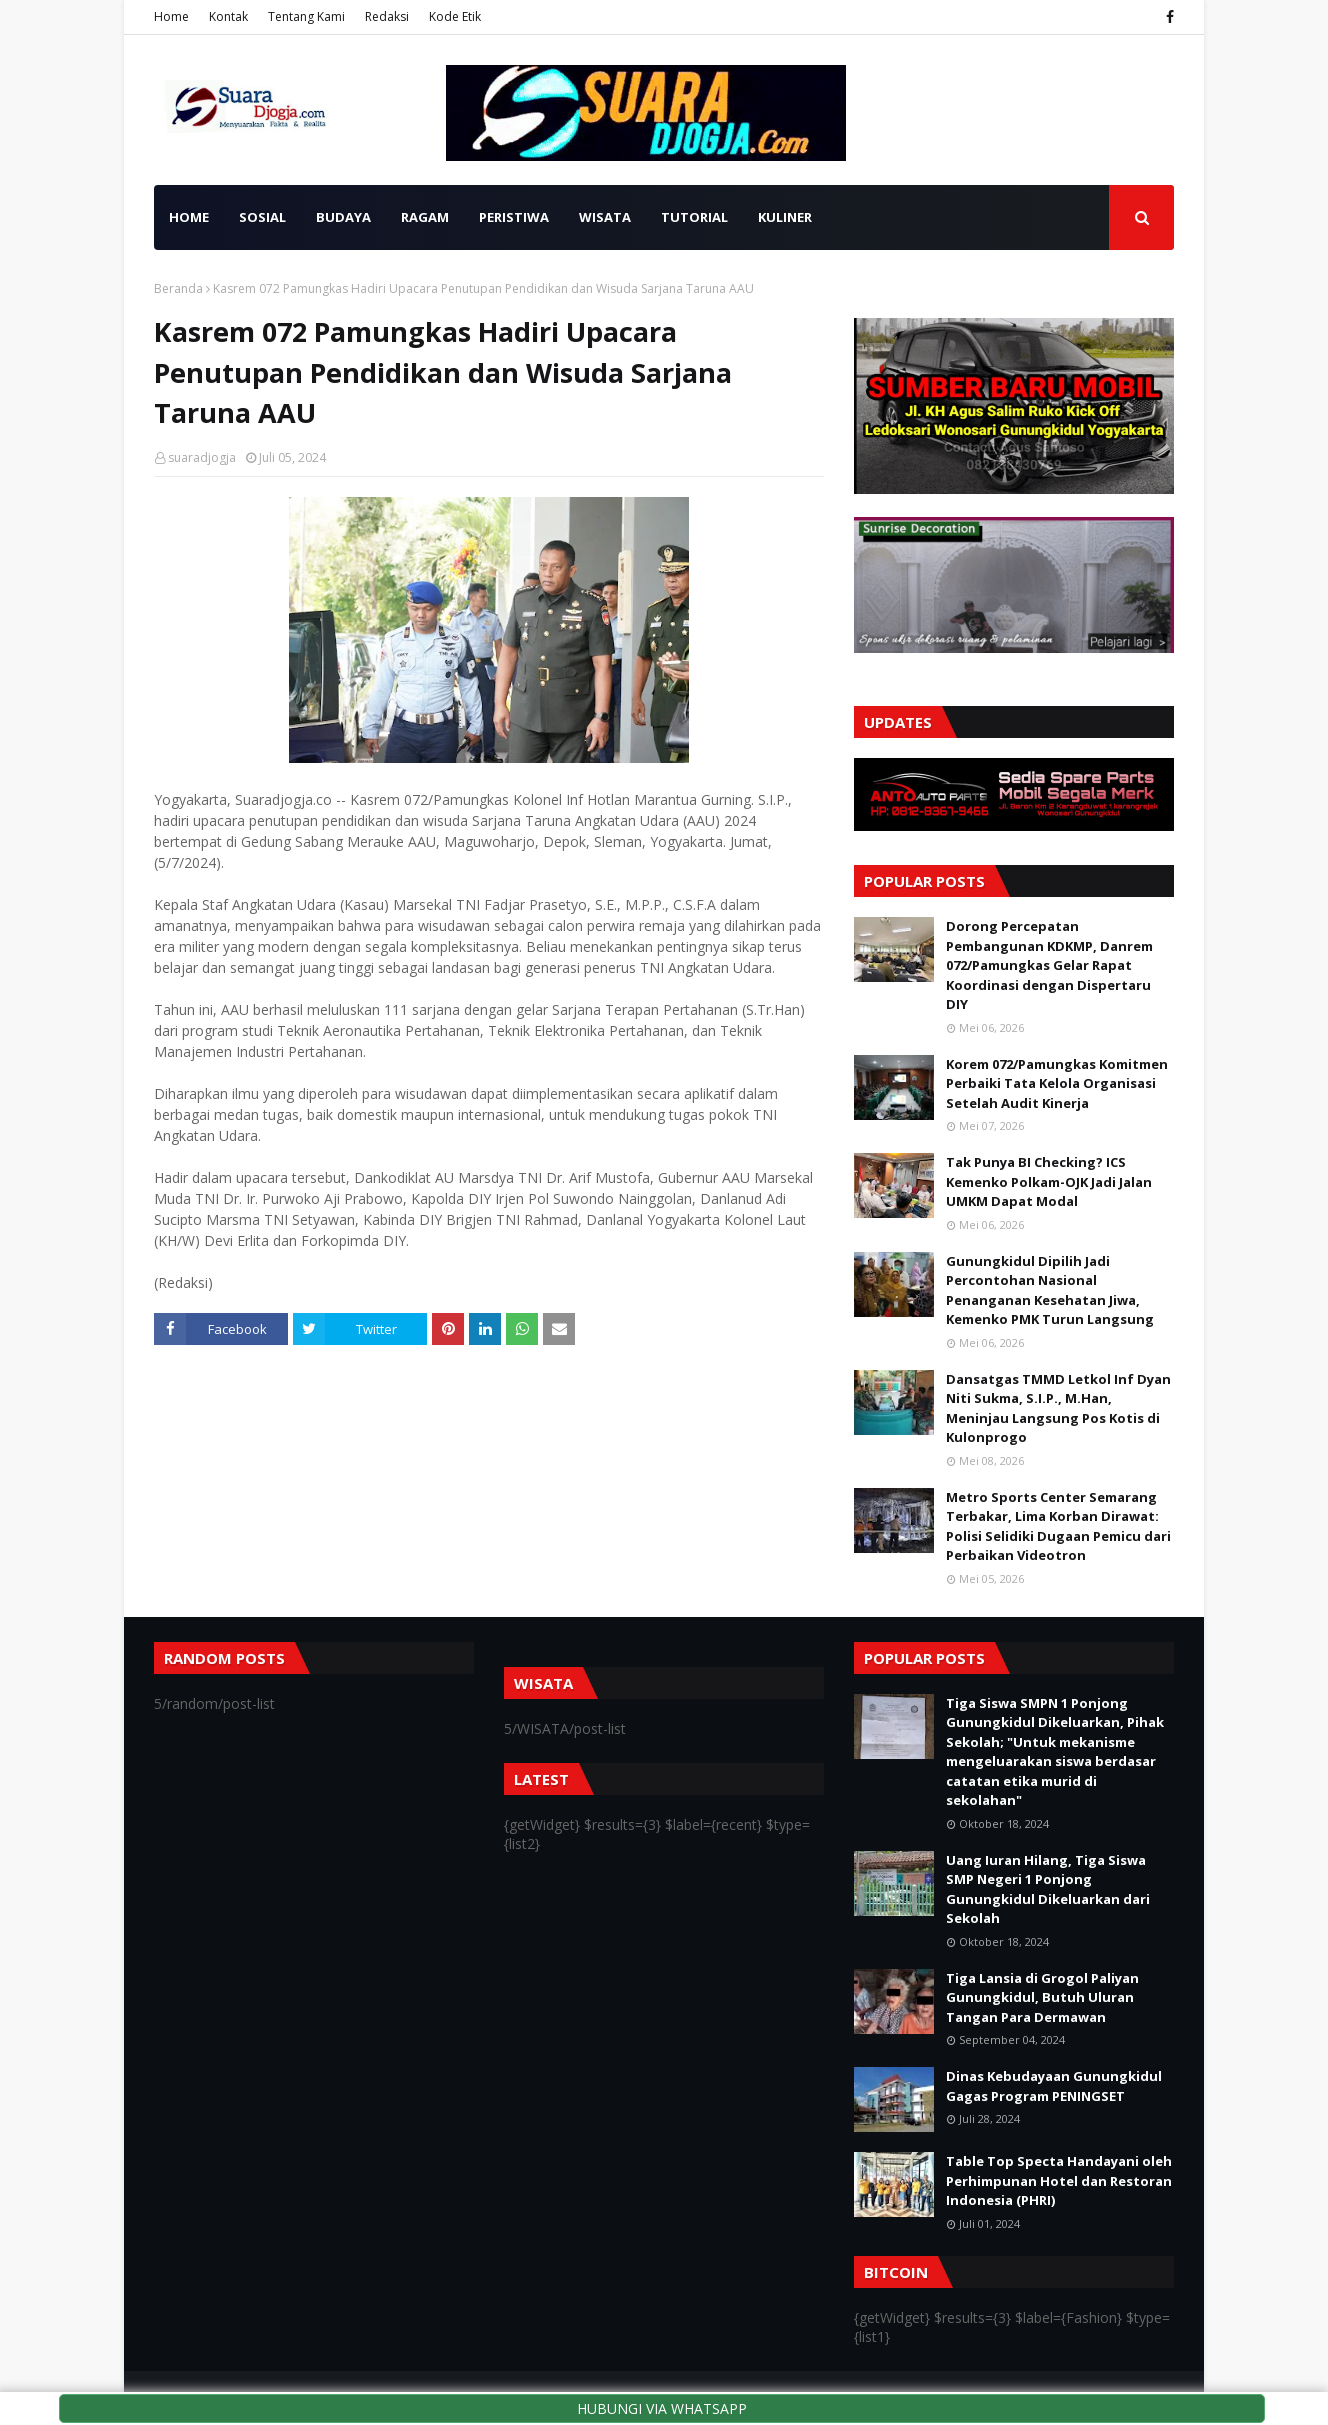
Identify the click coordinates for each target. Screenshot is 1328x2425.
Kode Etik (455, 16)
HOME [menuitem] (189, 217)
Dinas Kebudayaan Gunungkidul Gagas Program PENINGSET (1054, 2086)
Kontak (228, 16)
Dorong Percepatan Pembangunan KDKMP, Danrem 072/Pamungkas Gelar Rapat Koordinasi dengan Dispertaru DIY (1049, 965)
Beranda (178, 288)
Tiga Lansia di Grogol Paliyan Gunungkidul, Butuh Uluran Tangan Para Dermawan (1042, 1997)
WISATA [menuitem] (605, 217)
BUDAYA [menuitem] (343, 217)
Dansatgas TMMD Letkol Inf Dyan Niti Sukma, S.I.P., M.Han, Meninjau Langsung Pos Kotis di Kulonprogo (1058, 1408)
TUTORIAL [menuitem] (694, 217)
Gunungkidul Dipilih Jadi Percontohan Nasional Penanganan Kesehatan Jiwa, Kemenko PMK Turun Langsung (1050, 1290)
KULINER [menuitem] (785, 217)
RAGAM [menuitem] (425, 217)
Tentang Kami (306, 16)
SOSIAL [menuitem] (262, 217)
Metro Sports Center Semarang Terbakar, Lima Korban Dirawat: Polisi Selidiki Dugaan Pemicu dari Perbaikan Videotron (1058, 1526)
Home (171, 16)
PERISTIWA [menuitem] (514, 217)
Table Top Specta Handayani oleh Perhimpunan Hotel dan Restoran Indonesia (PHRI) (1059, 2180)
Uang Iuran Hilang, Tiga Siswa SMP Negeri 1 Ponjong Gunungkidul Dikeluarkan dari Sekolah (1048, 1889)
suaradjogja (202, 457)
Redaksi (387, 16)
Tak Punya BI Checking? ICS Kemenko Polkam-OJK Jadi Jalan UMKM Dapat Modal (1049, 1181)
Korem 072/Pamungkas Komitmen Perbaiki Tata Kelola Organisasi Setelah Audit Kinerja (1057, 1083)
